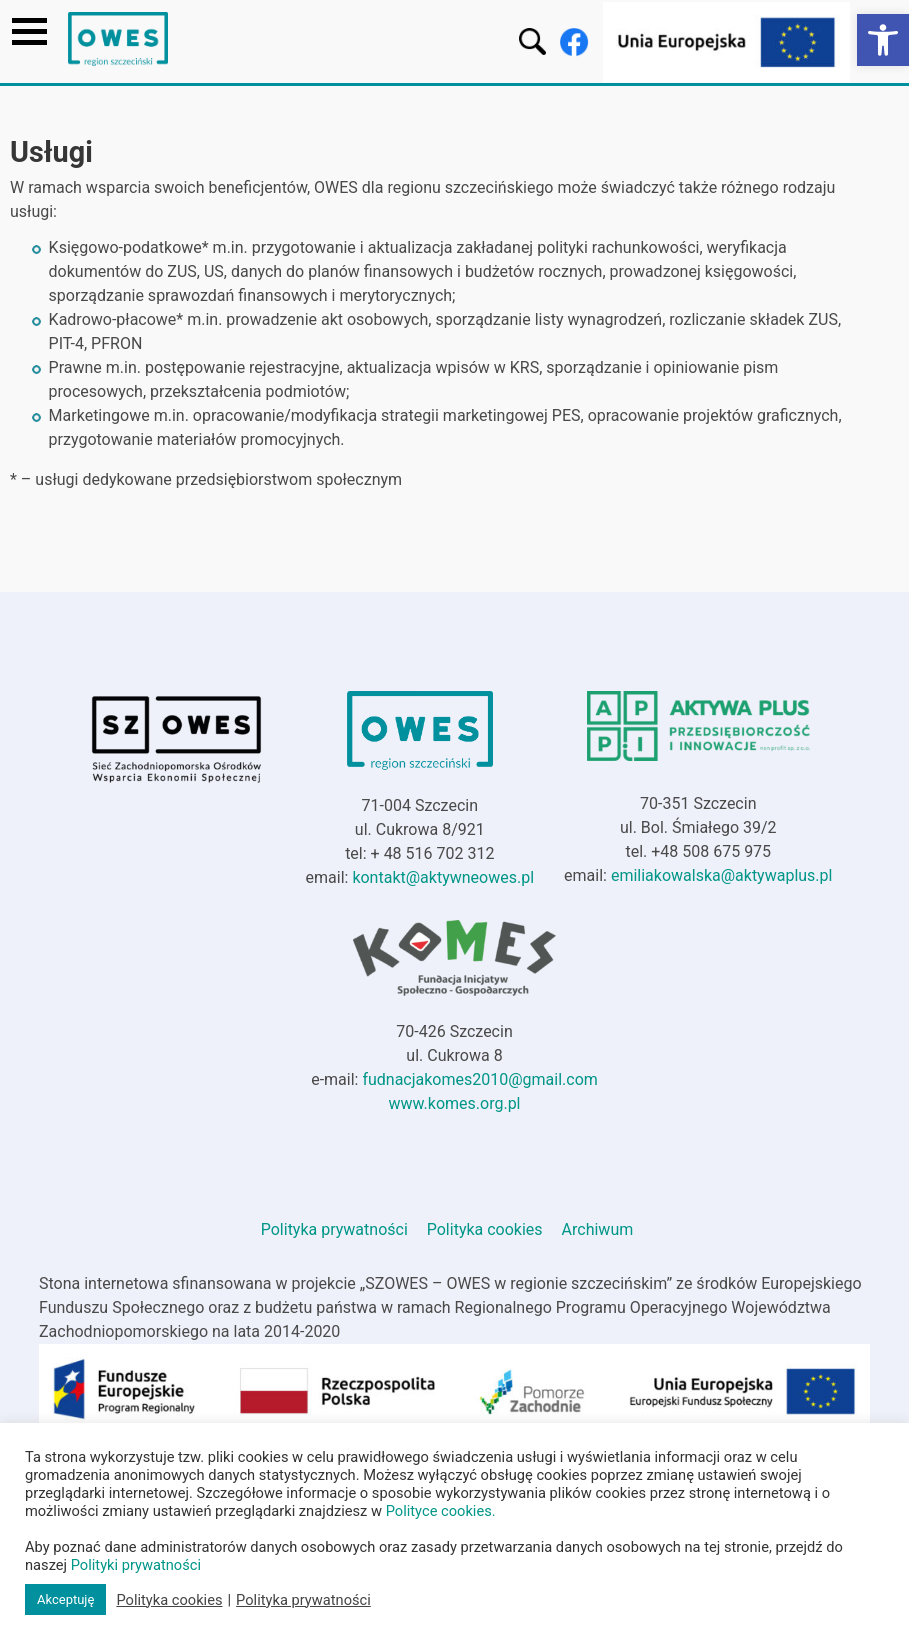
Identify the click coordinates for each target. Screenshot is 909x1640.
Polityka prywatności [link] (334, 1229)
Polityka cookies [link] (485, 1229)
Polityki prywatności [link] (136, 1565)
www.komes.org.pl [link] (454, 1103)
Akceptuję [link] (65, 1599)
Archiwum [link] (598, 1229)
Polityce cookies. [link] (441, 1511)
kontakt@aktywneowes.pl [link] (443, 877)
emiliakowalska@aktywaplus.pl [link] (722, 875)
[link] (883, 40)
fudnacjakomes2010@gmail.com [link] (479, 1079)
